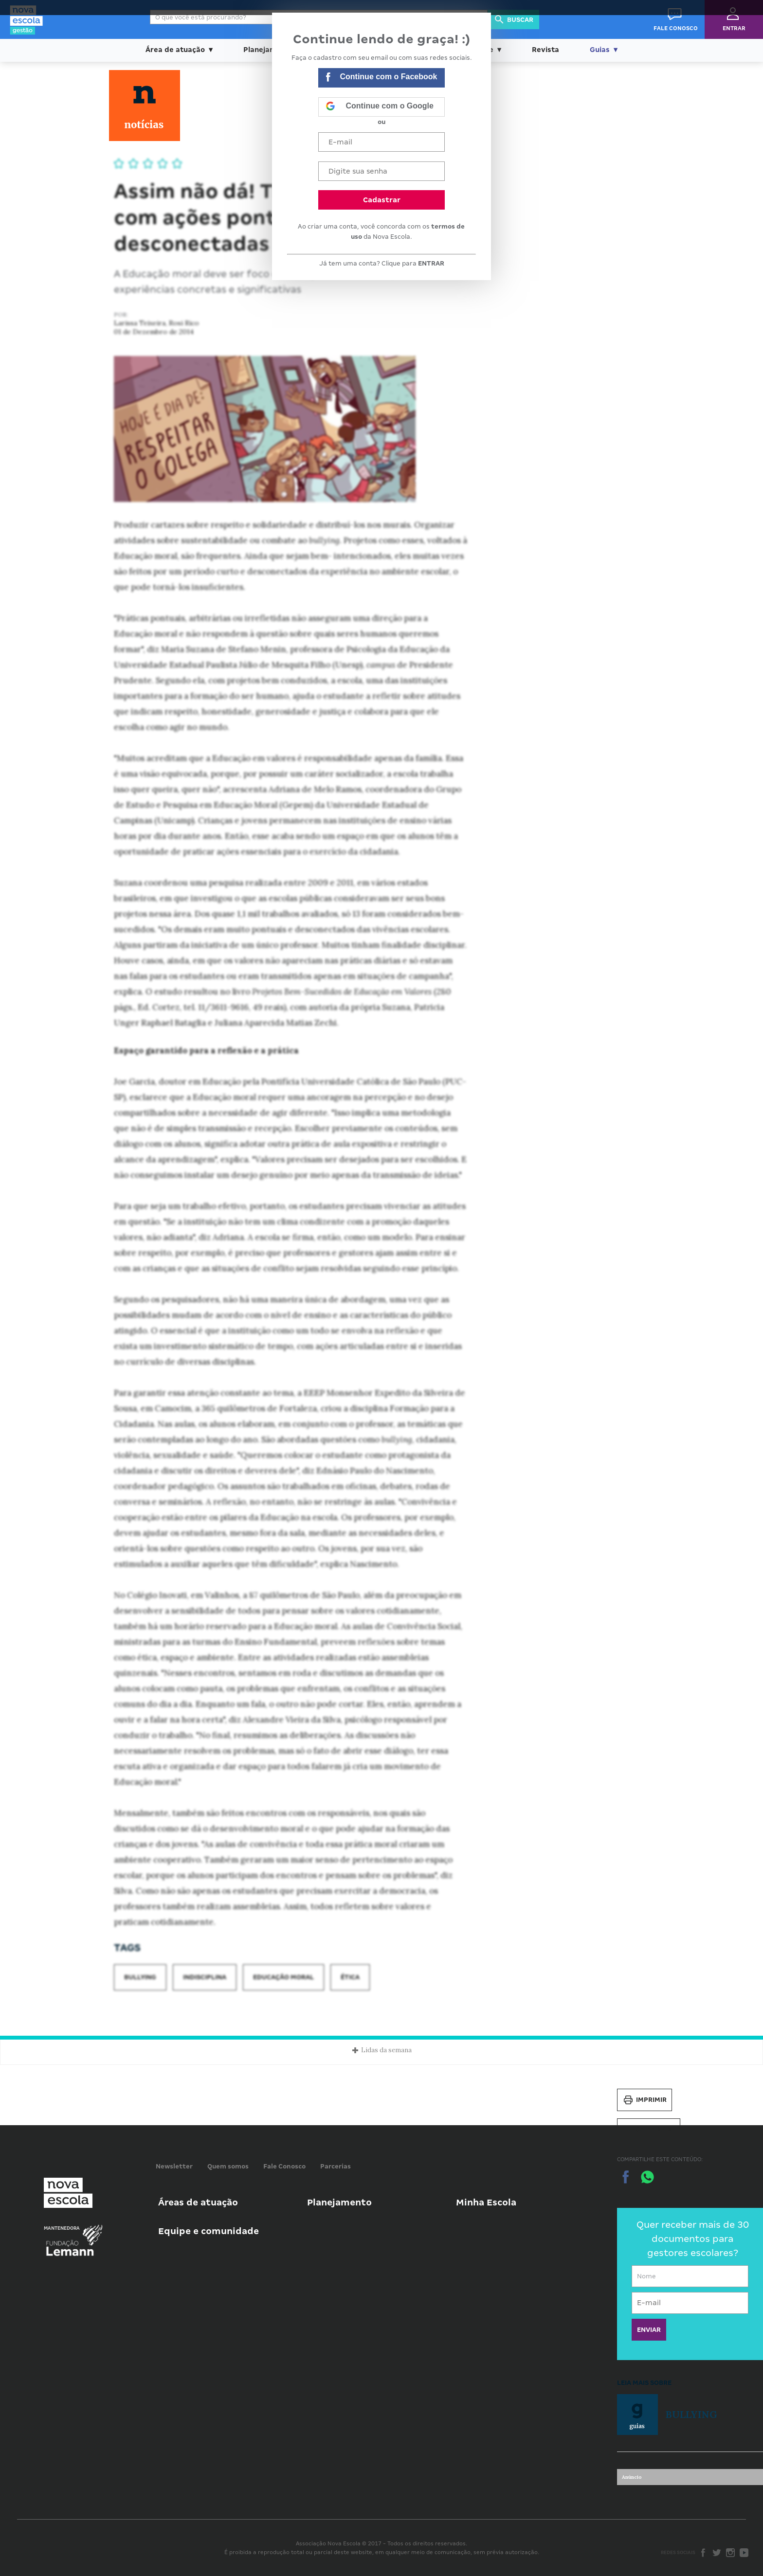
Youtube (744, 2552)
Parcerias (335, 2166)
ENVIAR (649, 2329)
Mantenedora (62, 2228)
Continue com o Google (379, 107)
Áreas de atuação (198, 2202)
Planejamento (339, 2202)
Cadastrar (381, 200)
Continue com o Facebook (381, 78)
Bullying (140, 1977)
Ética (350, 1977)
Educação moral (283, 1977)
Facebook (703, 2552)
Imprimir (644, 2100)
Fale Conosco (284, 2166)
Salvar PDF (648, 2129)
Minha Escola (486, 2202)
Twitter (716, 2552)
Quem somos (228, 2166)
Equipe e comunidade (208, 2231)
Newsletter (174, 2166)
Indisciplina (204, 1977)
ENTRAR (431, 263)
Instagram (730, 2552)
